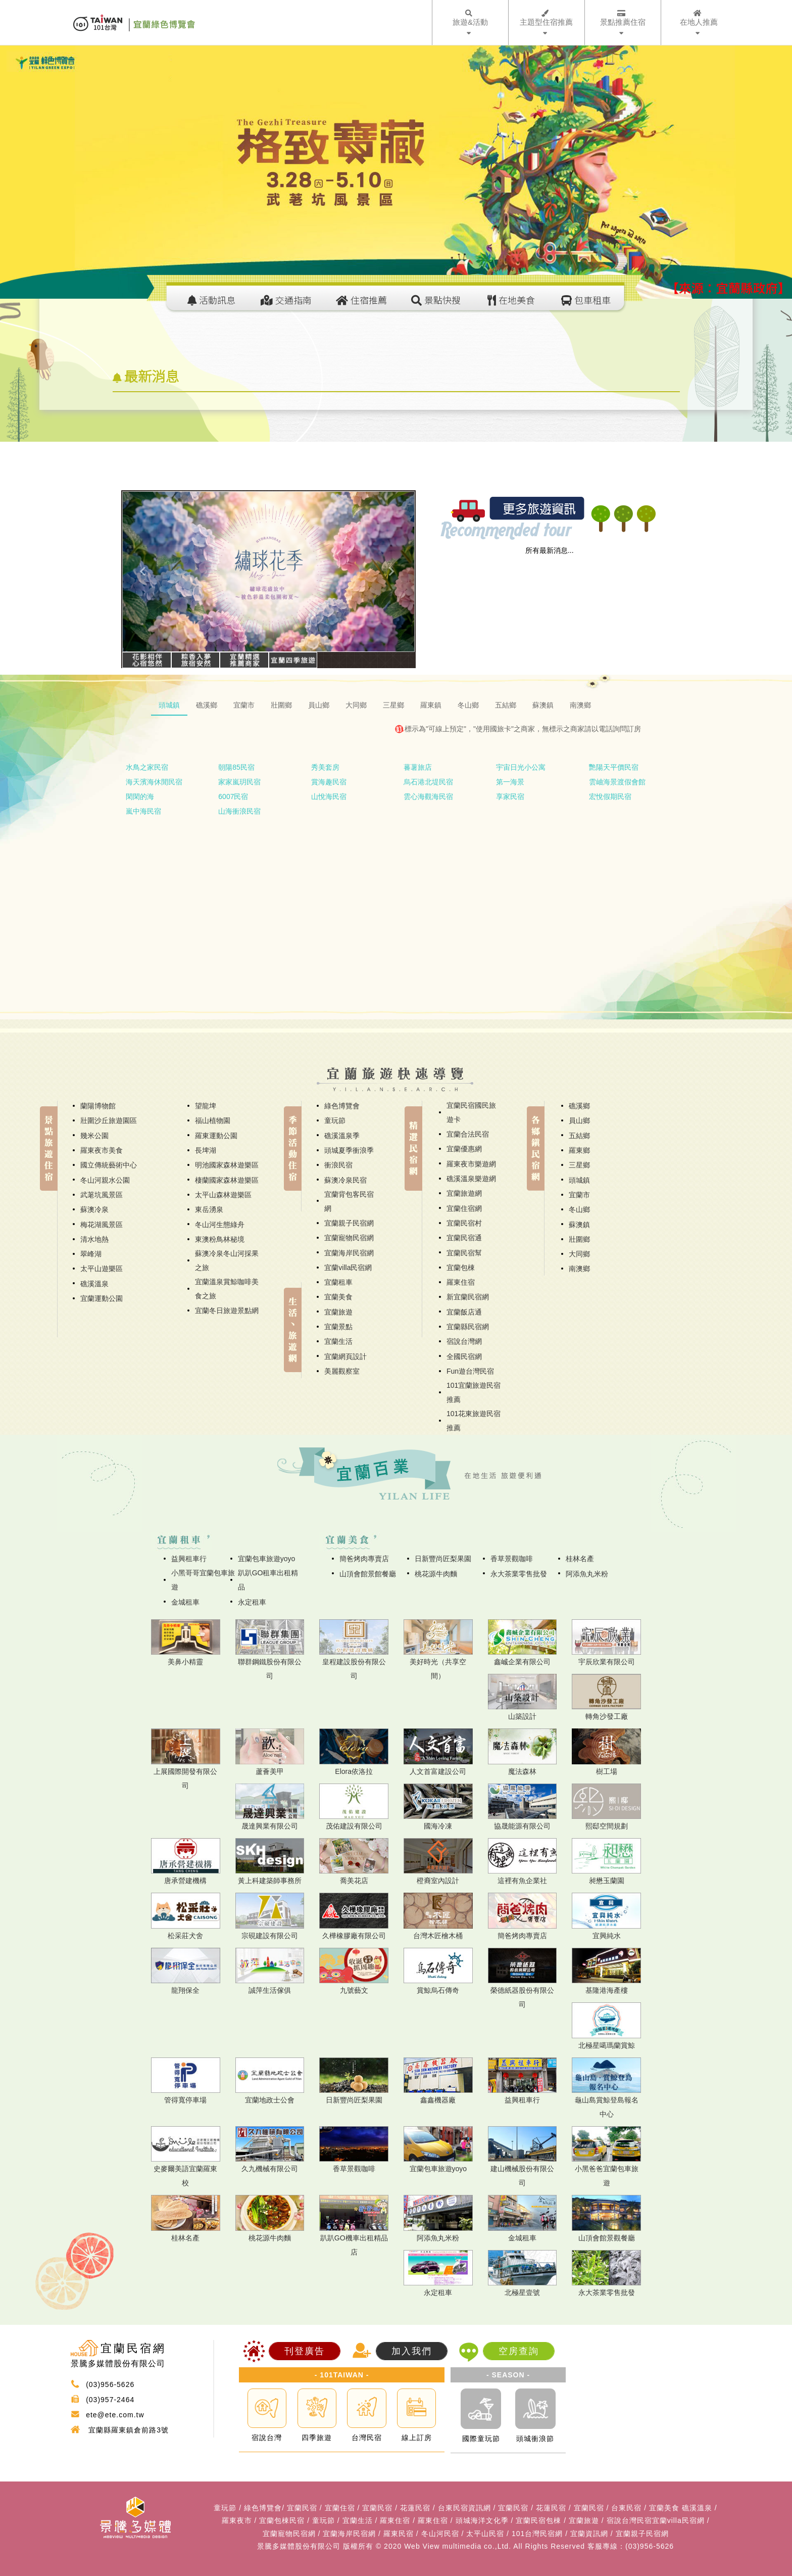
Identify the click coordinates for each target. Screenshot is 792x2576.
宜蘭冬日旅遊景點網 (227, 1310)
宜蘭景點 (338, 1327)
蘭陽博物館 (98, 1106)
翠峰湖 (91, 1254)
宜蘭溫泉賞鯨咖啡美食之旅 (227, 1289)
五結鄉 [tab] (505, 705)
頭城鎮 (579, 1180)
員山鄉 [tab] (318, 705)
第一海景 (510, 782)
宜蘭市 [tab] (244, 705)
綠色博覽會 (342, 1106)
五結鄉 (579, 1136)
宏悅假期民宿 (610, 796)
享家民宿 (510, 796)
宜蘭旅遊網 (464, 1193)
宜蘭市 (579, 1195)
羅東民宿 (398, 2534)
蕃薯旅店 (418, 767)
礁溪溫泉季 (342, 1136)
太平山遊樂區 (101, 1268)
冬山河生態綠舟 (219, 1225)
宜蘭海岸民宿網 (349, 1253)
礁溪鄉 (579, 1106)
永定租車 (252, 1602)
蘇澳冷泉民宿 (345, 1180)
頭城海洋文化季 (482, 2520)
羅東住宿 (461, 1282)
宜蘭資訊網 (589, 2534)
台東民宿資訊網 (464, 2508)
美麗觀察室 (342, 1371)
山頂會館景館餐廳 (367, 1574)
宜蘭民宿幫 (464, 1253)
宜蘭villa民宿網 (348, 1267)
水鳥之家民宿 (147, 767)
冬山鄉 (579, 1209)
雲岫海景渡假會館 (617, 782)
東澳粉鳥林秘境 (219, 1239)
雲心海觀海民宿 (428, 796)
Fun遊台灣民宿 (470, 1371)
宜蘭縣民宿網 (468, 1327)
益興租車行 (189, 1559)
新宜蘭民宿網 (468, 1297)
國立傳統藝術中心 (108, 1165)
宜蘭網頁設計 (345, 1356)
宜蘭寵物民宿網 (349, 1238)
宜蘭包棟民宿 (282, 2520)
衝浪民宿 (338, 1165)
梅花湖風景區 (101, 1225)
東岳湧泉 (209, 1209)
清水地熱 (94, 1239)
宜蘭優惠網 (464, 1149)
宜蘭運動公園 (101, 1298)
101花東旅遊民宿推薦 (474, 1421)
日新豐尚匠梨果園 (443, 1559)
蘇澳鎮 (579, 1225)
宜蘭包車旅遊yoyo (266, 1559)
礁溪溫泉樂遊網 (471, 1179)
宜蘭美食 (338, 1297)
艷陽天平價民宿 (613, 767)
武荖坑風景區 (101, 1195)
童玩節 (334, 1120)
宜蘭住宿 (340, 2508)
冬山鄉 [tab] (468, 705)
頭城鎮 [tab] (169, 705)
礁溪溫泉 (94, 1284)
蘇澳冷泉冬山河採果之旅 (227, 1260)
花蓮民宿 (415, 2508)
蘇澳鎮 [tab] (543, 705)
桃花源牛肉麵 (436, 1574)
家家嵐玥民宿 (239, 782)
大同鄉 (579, 1254)
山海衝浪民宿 (239, 811)
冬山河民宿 (440, 2534)
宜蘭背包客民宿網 (349, 1201)
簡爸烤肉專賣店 (364, 1559)
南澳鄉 (579, 1268)
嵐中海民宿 (143, 811)
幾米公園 (94, 1136)
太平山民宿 (485, 2534)
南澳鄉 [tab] (580, 705)
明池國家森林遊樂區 (227, 1165)
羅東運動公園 (216, 1136)
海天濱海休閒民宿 (154, 782)
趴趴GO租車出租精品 (268, 1580)
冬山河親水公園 (105, 1180)
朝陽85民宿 (236, 767)
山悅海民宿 (328, 796)
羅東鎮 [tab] (430, 705)
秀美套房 (325, 767)
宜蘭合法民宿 (468, 1134)
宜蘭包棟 (461, 1267)
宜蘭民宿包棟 (538, 2520)
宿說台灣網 (464, 1341)
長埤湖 (205, 1150)
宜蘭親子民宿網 (349, 1223)
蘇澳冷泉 (94, 1209)
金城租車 (185, 1602)
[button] (144, 571)
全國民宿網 (464, 1356)
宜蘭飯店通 (464, 1312)
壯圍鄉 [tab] (281, 705)
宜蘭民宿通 (464, 1238)
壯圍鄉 (579, 1239)
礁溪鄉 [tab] (206, 705)
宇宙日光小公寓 (521, 767)
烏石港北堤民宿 (428, 782)
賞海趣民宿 (328, 782)
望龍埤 (205, 1106)
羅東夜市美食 (101, 1150)
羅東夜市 (237, 2520)
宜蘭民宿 (302, 2508)
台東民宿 (626, 2508)
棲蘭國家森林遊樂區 (227, 1180)
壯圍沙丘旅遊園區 (108, 1120)
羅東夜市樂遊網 (471, 1164)
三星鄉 (579, 1165)
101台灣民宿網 (537, 2534)
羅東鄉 (579, 1150)
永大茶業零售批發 (518, 1574)
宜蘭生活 (338, 1341)
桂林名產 (580, 1559)
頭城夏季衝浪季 (349, 1150)
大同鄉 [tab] (356, 705)
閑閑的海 (140, 796)
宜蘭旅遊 (338, 1312)
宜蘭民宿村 (464, 1223)
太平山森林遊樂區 (223, 1195)
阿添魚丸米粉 (587, 1574)
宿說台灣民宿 (629, 2520)
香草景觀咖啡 (511, 1559)
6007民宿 (233, 796)
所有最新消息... (549, 550)
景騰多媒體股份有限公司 (298, 2546)
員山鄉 (579, 1120)
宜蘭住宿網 (464, 1208)
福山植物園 (212, 1120)
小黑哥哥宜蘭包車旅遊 (203, 1580)
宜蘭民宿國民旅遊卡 (471, 1112)
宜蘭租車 (338, 1282)
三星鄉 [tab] (393, 705)
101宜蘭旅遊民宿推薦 (474, 1392)
